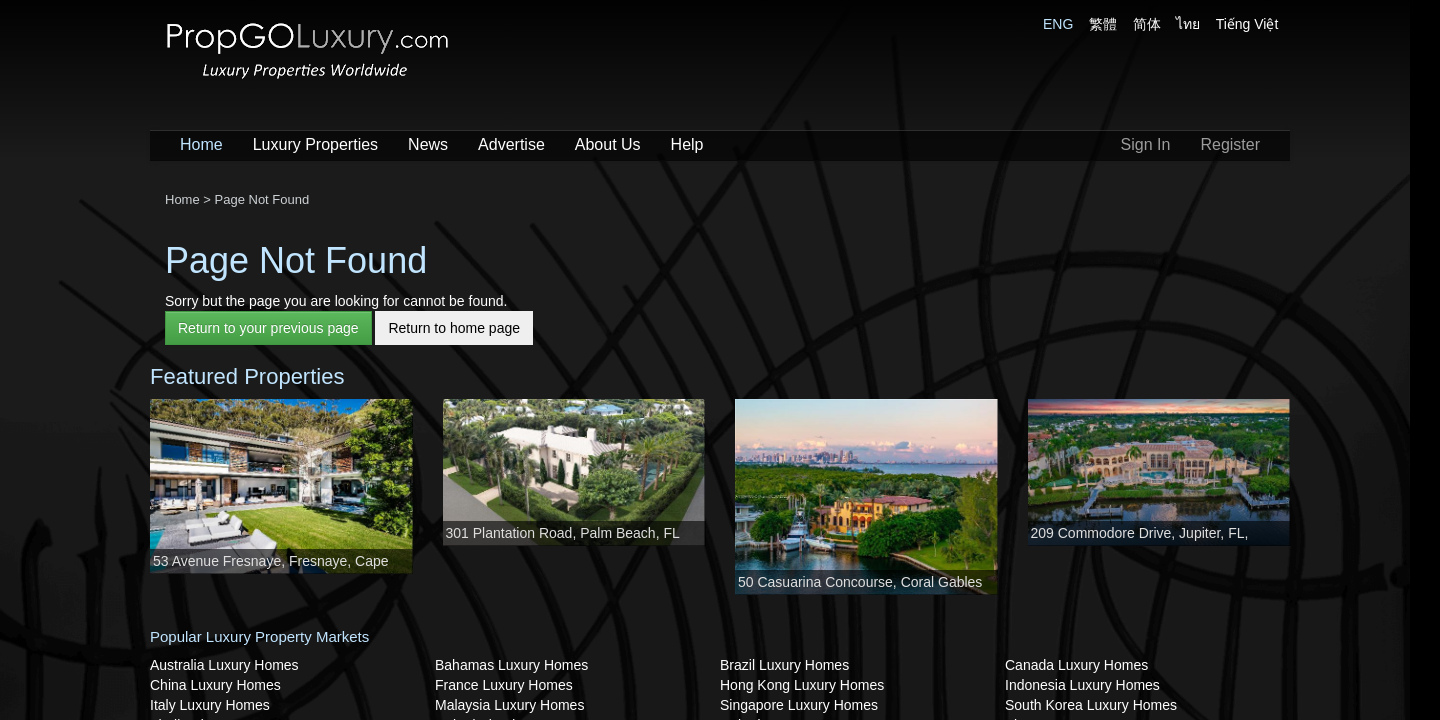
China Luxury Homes (215, 685)
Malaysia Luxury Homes (509, 705)
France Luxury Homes (504, 685)
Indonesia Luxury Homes (1082, 685)
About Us (608, 144)
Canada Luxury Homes (1076, 665)
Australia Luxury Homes (224, 665)
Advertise (511, 144)
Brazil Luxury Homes (784, 665)
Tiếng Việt (1247, 24)
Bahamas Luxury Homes (511, 665)
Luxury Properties (315, 144)
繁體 (1103, 24)
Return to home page (454, 328)
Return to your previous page (268, 328)
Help (687, 144)
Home (201, 144)
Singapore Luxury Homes (799, 705)
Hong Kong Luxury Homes (802, 685)
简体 (1147, 24)
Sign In (1146, 144)
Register (1230, 144)
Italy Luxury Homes (210, 705)
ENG (1058, 24)
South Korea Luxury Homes (1091, 705)
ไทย (1188, 24)
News (428, 144)
